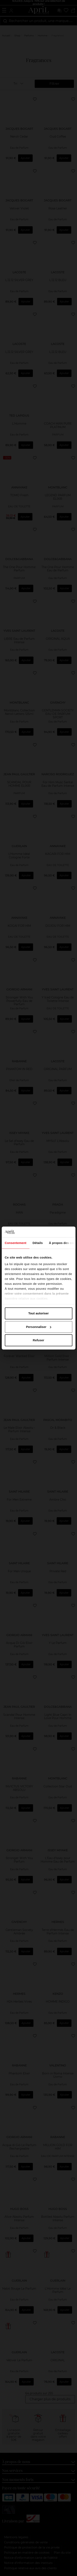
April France (38, 1316)
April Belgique (38, 1305)
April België (38, 1293)
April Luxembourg (38, 1327)
